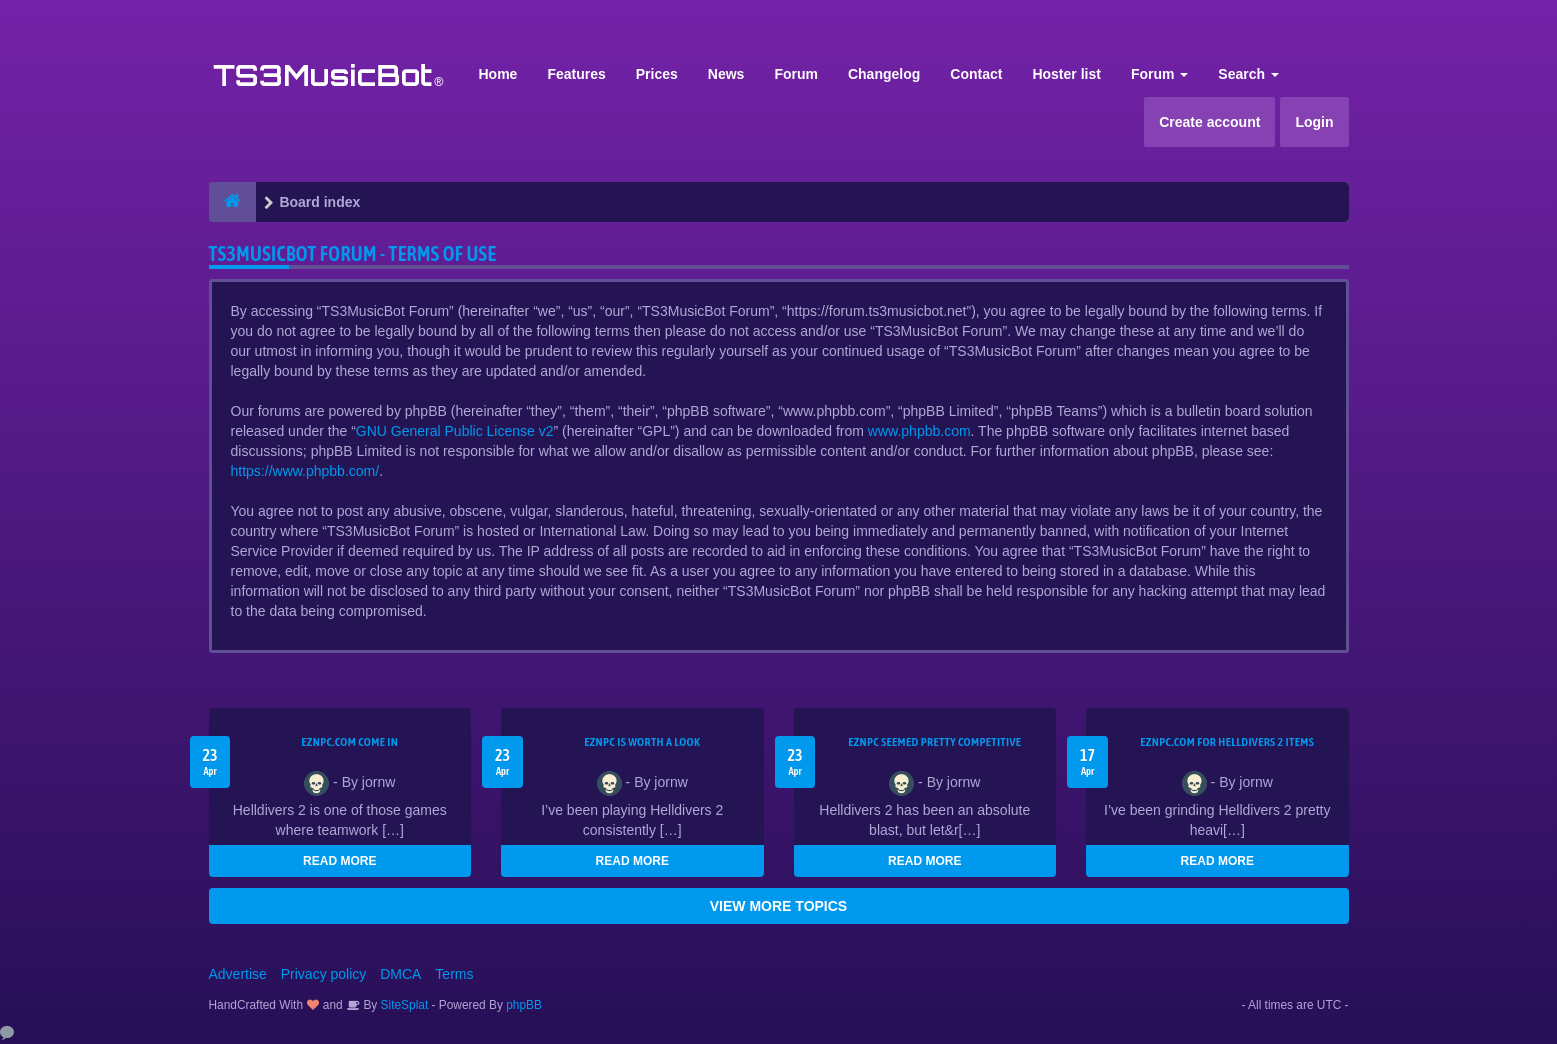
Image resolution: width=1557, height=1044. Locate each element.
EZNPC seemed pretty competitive (934, 742)
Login (1314, 122)
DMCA (400, 974)
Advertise (238, 974)
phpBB (524, 1005)
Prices (657, 74)
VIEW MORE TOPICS (778, 906)
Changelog (884, 74)
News (726, 74)
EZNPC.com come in (349, 742)
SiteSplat (402, 1005)
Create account (1209, 122)
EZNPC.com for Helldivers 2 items (1227, 742)
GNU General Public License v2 (455, 431)
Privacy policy (324, 974)
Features (576, 74)
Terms (454, 974)
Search (1248, 74)
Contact (976, 74)
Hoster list (1066, 74)
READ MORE (339, 861)
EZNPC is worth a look (642, 742)
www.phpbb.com (919, 431)
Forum (796, 74)
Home (498, 74)
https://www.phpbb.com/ (305, 471)
